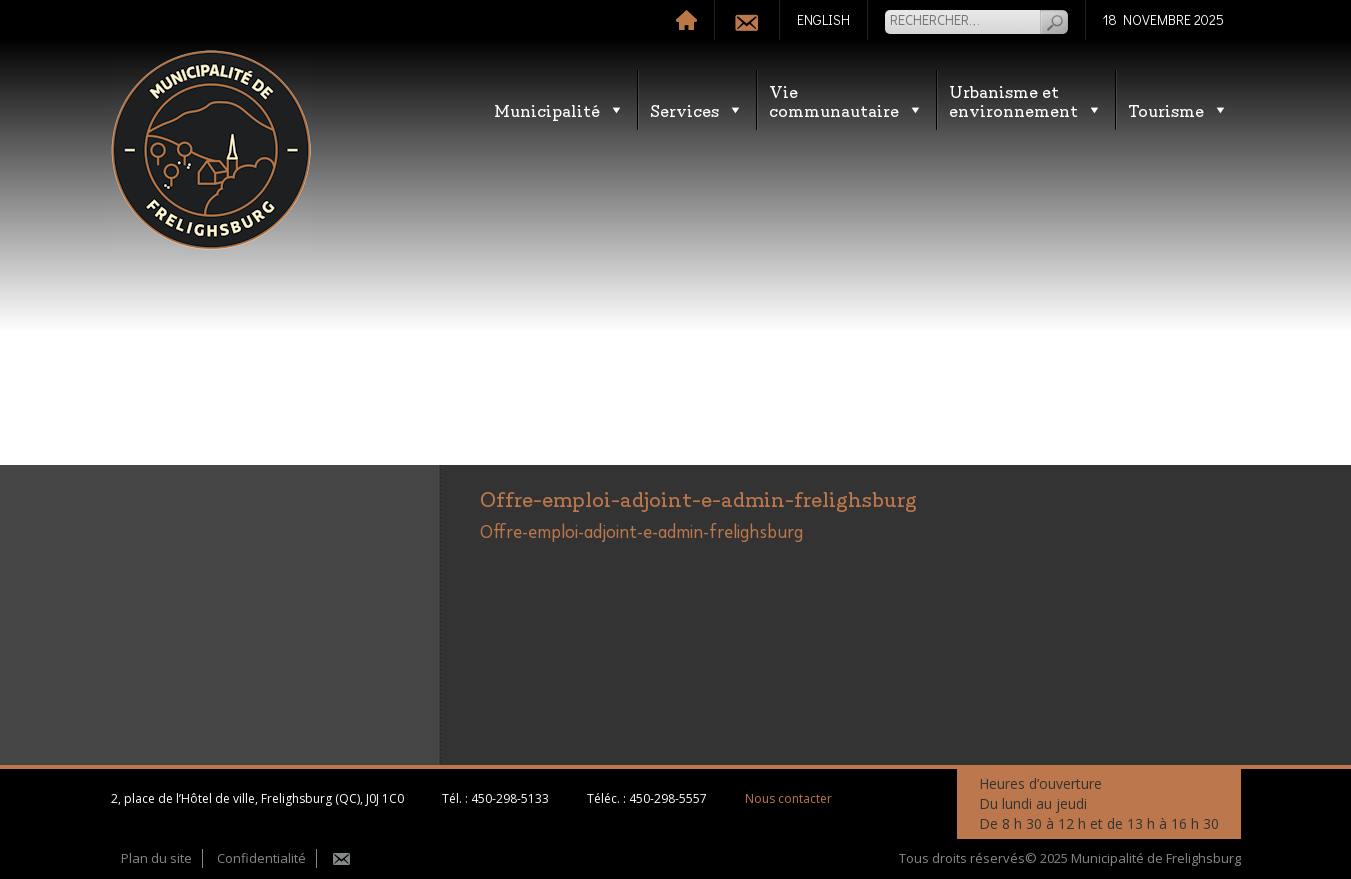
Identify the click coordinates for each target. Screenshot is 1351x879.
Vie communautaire (846, 100)
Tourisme (1178, 109)
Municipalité (559, 109)
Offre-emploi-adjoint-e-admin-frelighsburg (641, 533)
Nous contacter (788, 798)
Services (697, 109)
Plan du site (156, 858)
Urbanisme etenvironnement (1026, 100)
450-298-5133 (510, 798)
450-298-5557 (668, 798)
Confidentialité (261, 858)
